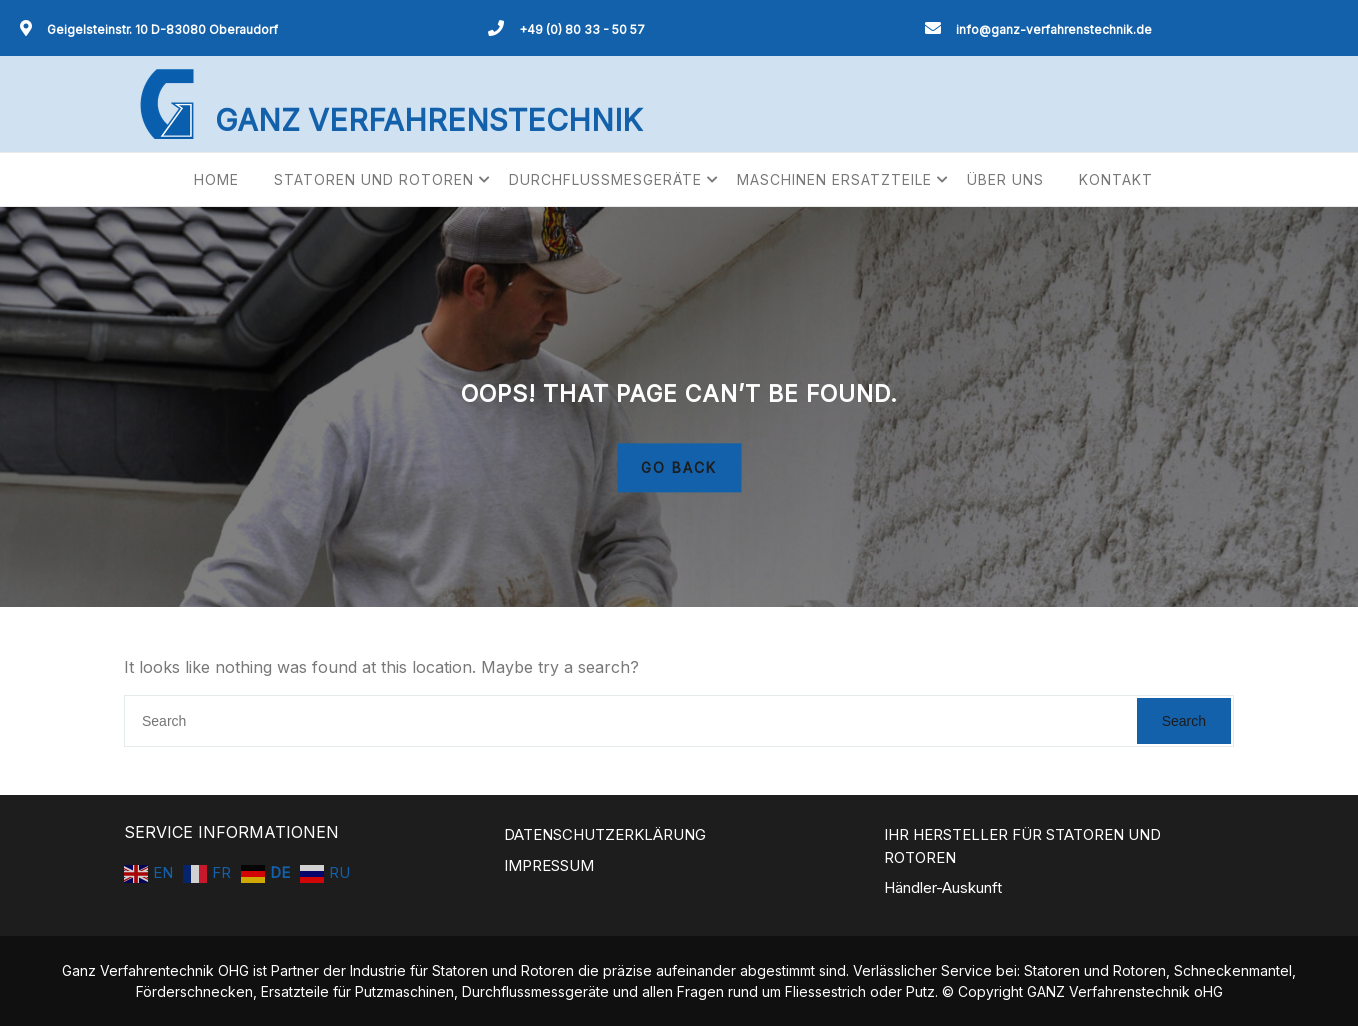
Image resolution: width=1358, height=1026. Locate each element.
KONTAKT (1116, 179)
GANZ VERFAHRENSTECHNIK (428, 120)
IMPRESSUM (549, 865)
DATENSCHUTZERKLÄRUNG (605, 834)
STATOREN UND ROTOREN (374, 179)
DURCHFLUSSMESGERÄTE (605, 179)
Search (1184, 721)
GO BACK (679, 468)
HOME (216, 179)
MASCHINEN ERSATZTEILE (834, 179)
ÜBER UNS (1005, 179)
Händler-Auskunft (943, 887)
